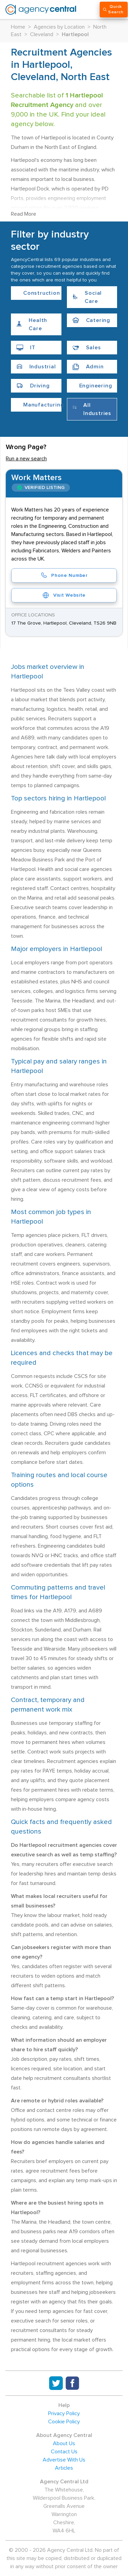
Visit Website (64, 595)
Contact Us (64, 2451)
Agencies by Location (59, 27)
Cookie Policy (64, 2421)
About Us (64, 2443)
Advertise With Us (64, 2460)
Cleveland (41, 34)
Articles (64, 2468)
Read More (23, 214)
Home (18, 27)
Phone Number (63, 575)
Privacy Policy (64, 2413)
